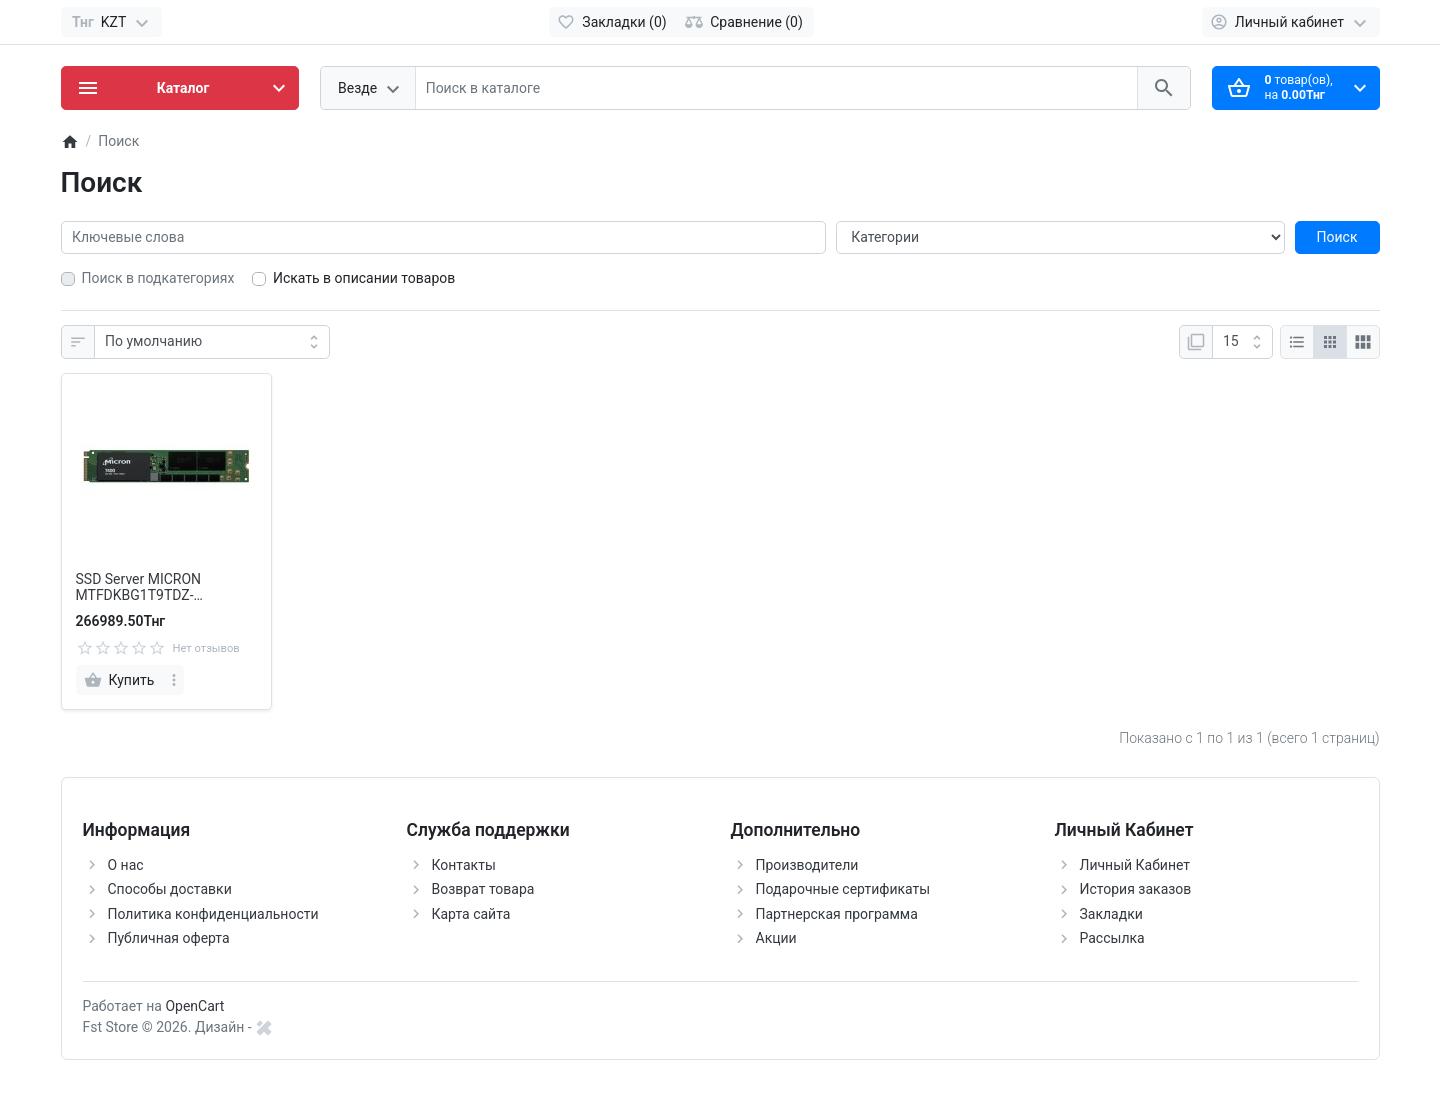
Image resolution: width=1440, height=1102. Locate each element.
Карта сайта (471, 914)
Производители (807, 865)
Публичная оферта (169, 938)
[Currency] (111, 22)
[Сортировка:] (212, 342)
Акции (776, 938)
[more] (174, 680)
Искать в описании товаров (364, 278)
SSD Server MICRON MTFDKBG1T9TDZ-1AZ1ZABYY (139, 588)
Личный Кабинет (1135, 865)
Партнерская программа (837, 914)
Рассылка (1112, 938)
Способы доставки (170, 889)
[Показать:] (1242, 342)
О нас (126, 865)
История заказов (1136, 889)
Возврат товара (483, 889)
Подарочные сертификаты (843, 889)
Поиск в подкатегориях (158, 278)
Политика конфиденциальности (213, 914)
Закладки (1111, 914)
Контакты (464, 865)
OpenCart (194, 1006)
